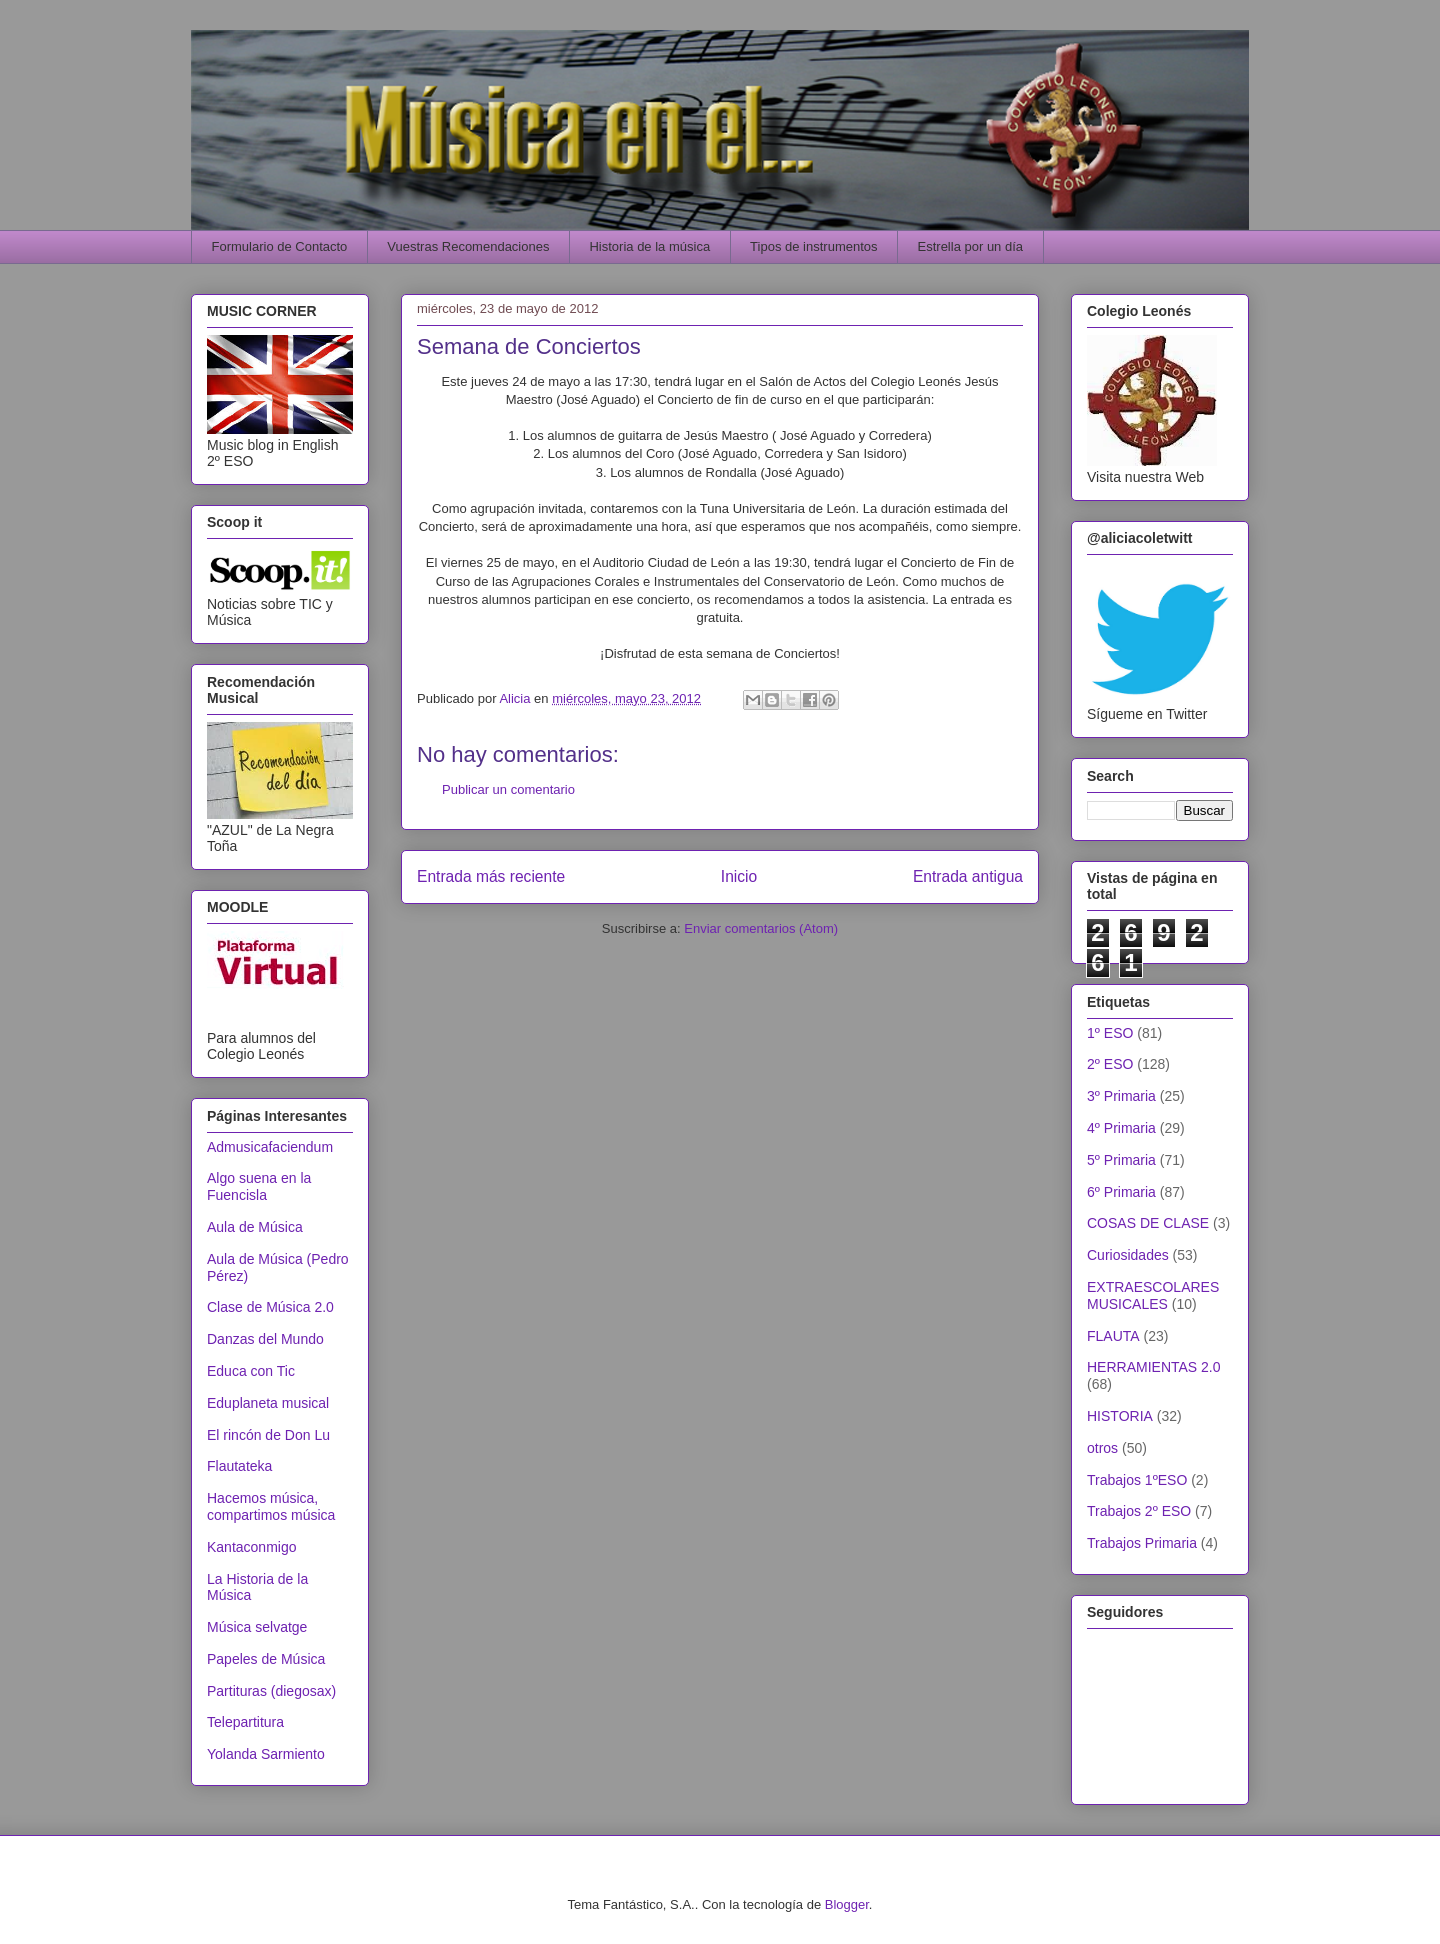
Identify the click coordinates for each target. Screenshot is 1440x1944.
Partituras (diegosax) (271, 1691)
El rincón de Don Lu (268, 1435)
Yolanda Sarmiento (266, 1754)
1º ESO (1110, 1033)
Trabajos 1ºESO (1137, 1480)
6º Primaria (1121, 1192)
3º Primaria (1121, 1096)
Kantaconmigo (252, 1547)
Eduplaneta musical (268, 1403)
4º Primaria (1121, 1128)
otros (1102, 1448)
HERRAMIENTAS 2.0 (1154, 1367)
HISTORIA (1120, 1416)
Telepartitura (245, 1722)
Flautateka (239, 1466)
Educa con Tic (251, 1371)
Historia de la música (649, 246)
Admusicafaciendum (270, 1147)
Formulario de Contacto (280, 246)
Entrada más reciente (491, 876)
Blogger (847, 1904)
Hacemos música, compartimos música (271, 1506)
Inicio (739, 876)
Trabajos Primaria (1142, 1543)
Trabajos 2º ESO (1139, 1511)
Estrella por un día (971, 246)
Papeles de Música (266, 1659)
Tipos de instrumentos (813, 246)
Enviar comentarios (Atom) (761, 928)
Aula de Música (255, 1227)
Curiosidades (1128, 1255)
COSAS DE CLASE (1148, 1223)
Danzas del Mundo (265, 1339)
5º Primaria (1121, 1160)
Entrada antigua (968, 876)
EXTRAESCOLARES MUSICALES (1153, 1295)
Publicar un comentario (508, 789)
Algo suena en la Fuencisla (259, 1186)
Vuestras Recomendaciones (468, 246)
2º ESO (1110, 1064)
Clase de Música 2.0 (270, 1307)
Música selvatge (257, 1627)
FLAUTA (1113, 1336)
